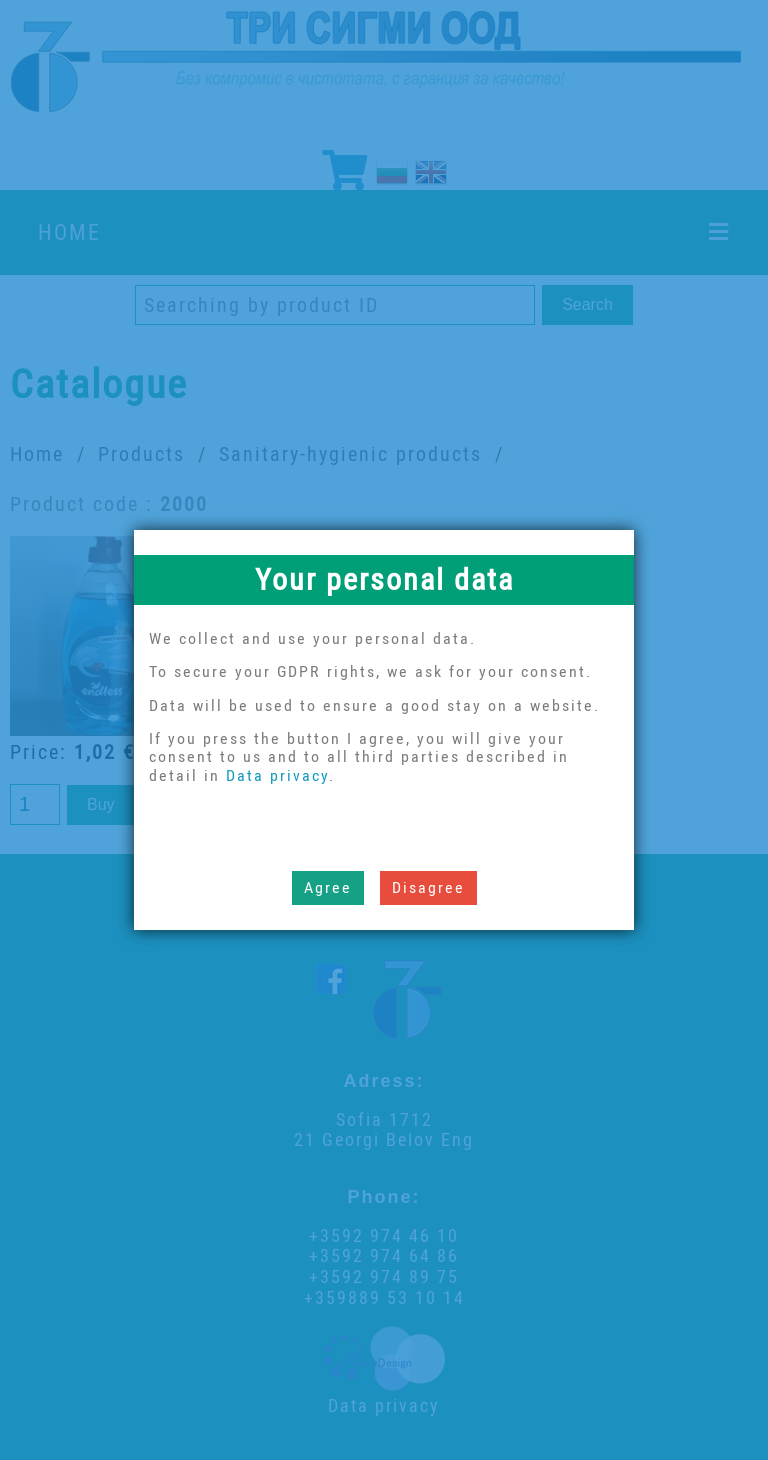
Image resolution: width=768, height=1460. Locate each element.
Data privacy (277, 775)
